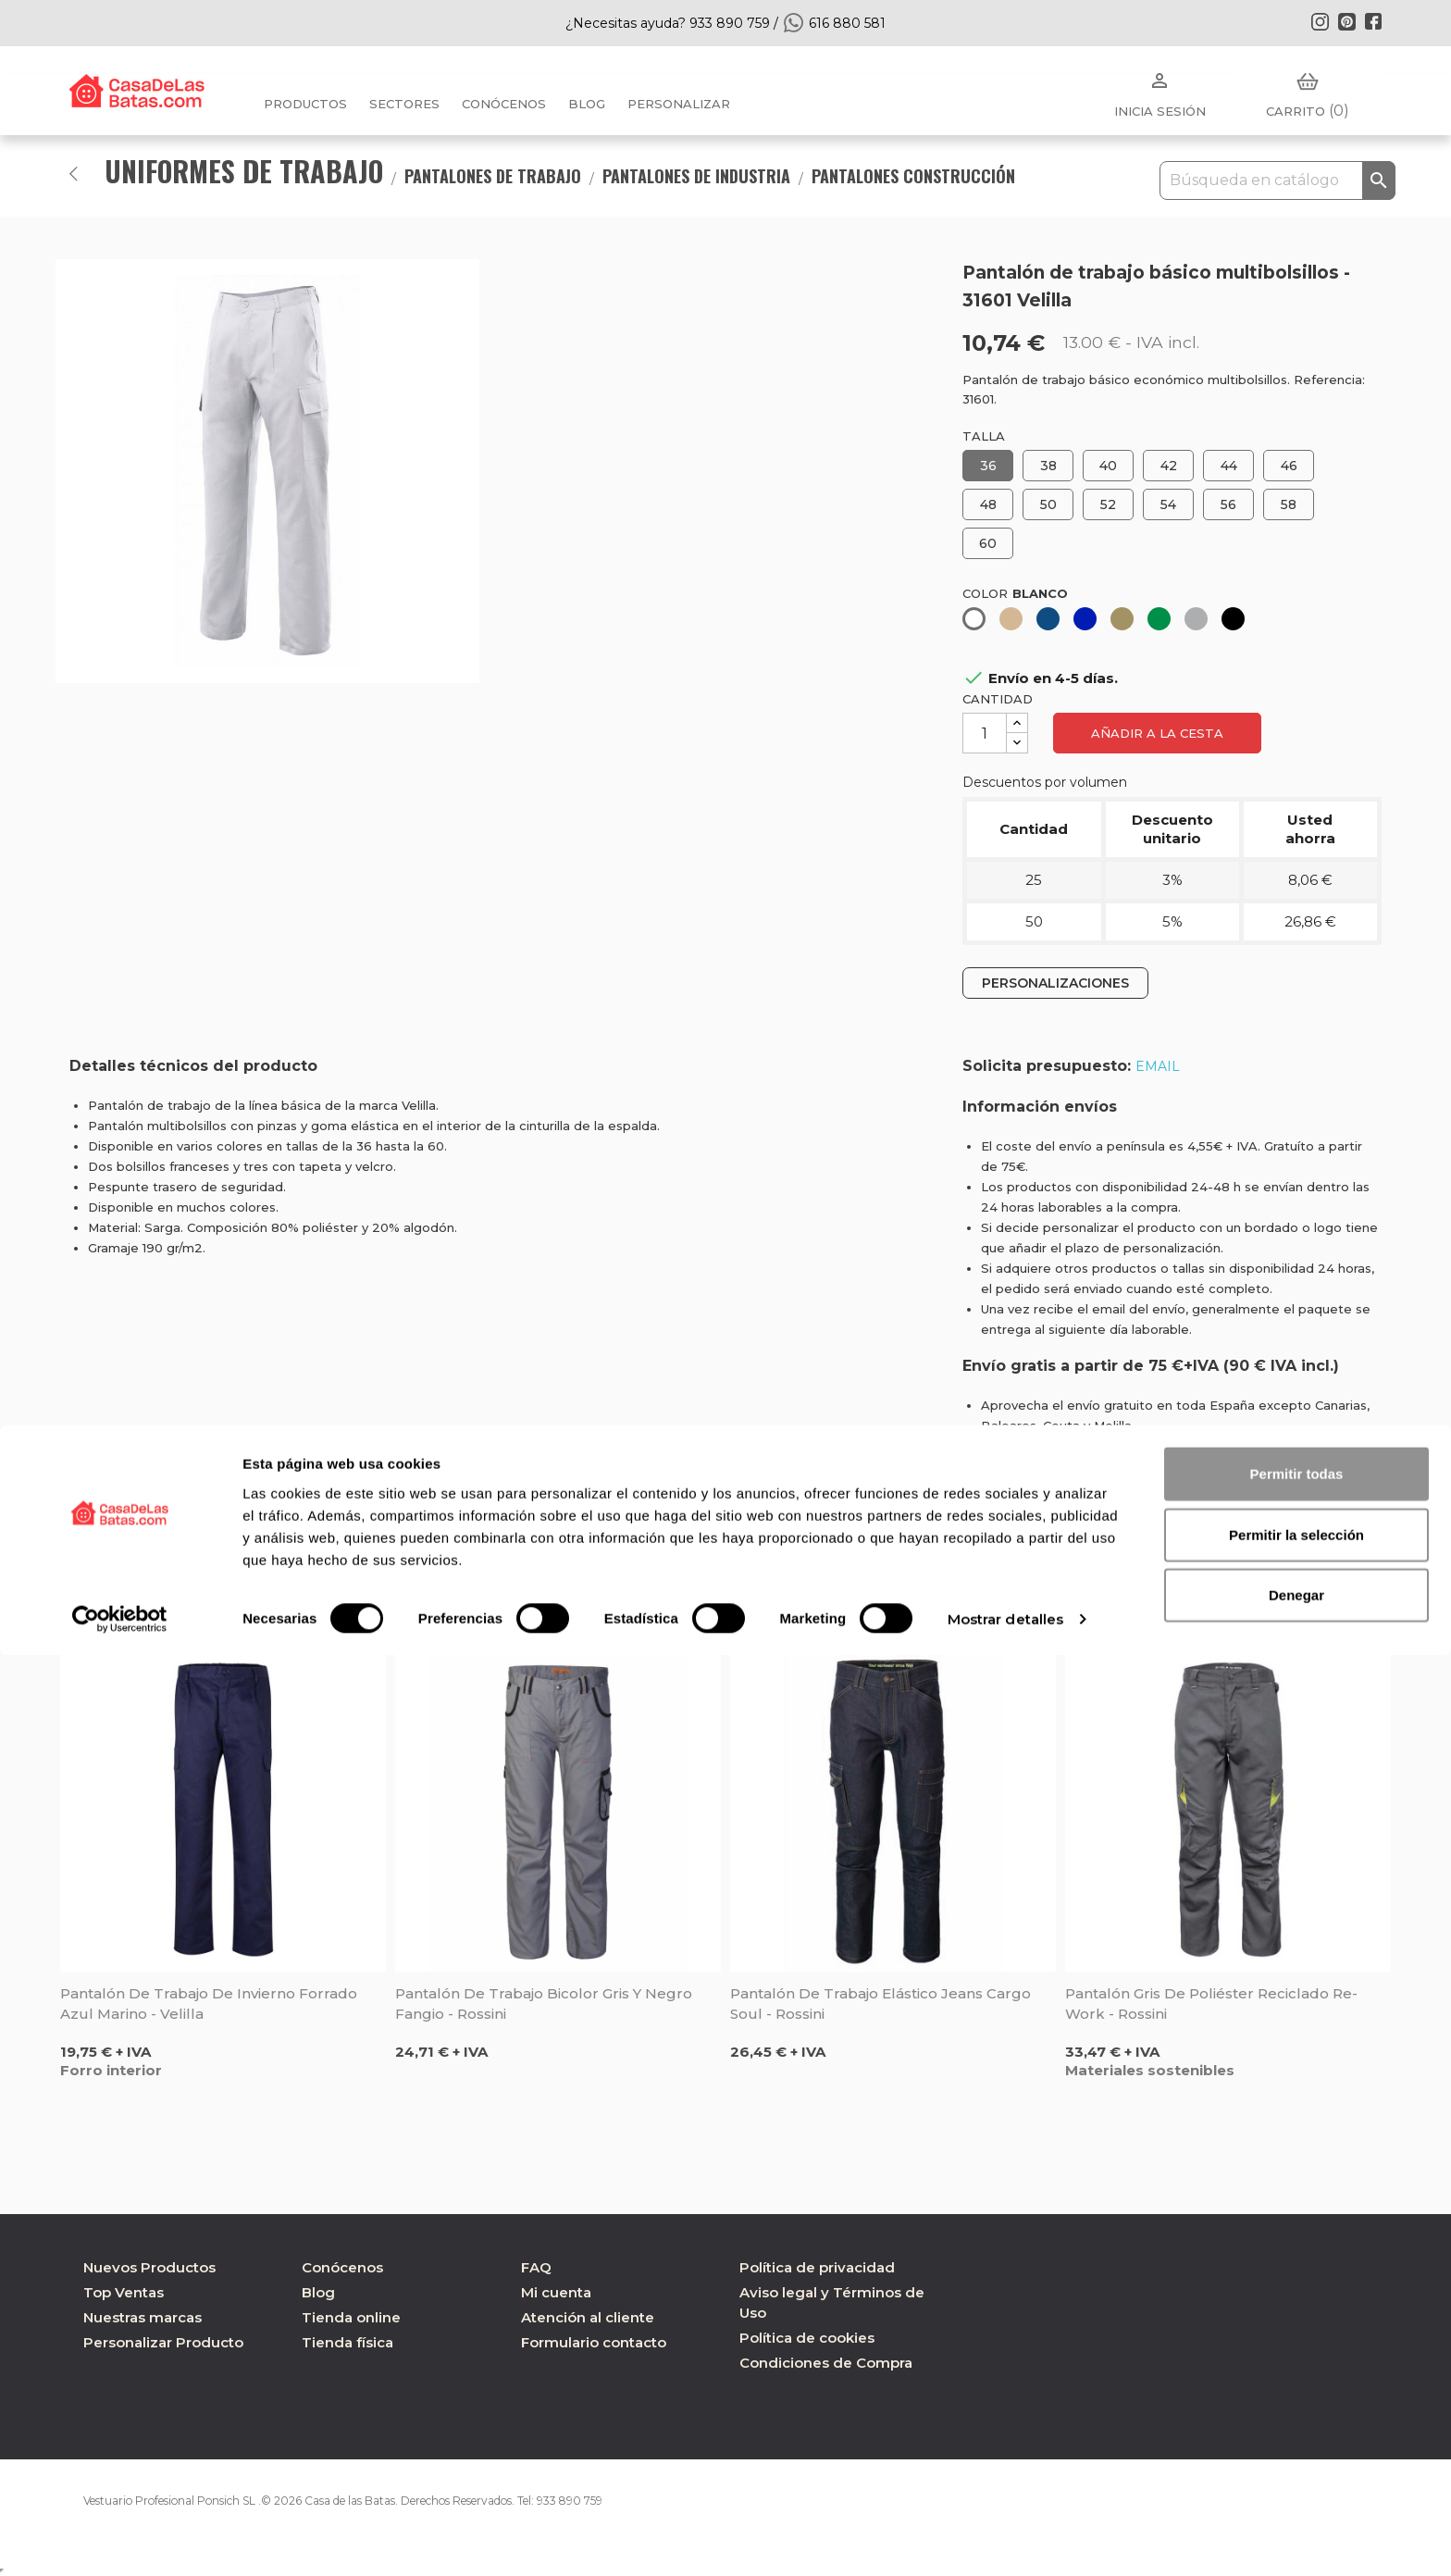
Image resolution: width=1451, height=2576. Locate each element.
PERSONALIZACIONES (1055, 983)
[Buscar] (1277, 180)
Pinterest (1346, 21)
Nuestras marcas (142, 2317)
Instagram (1319, 21)
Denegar (1296, 2515)
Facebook (1373, 21)
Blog (318, 2292)
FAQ (536, 2267)
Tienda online (351, 2317)
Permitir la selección (1296, 2455)
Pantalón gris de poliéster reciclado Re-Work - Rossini (1211, 2003)
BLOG (586, 103)
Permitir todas (1297, 2394)
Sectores (404, 103)
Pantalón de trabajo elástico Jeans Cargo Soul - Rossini (880, 2003)
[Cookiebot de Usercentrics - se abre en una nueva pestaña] (120, 2540)
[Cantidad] (984, 733)
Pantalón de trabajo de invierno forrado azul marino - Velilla (208, 2003)
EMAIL (1157, 1066)
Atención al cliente (587, 2317)
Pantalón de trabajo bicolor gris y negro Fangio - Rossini (543, 2003)
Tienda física (347, 2342)
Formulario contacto (593, 2342)
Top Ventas (123, 2292)
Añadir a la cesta (1157, 733)
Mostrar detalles (1006, 2539)
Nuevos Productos (149, 2267)
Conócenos (504, 103)
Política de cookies (806, 2337)
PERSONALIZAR (678, 103)
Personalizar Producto (163, 2342)
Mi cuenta (556, 2292)
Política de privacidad (817, 2267)
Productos (305, 103)
